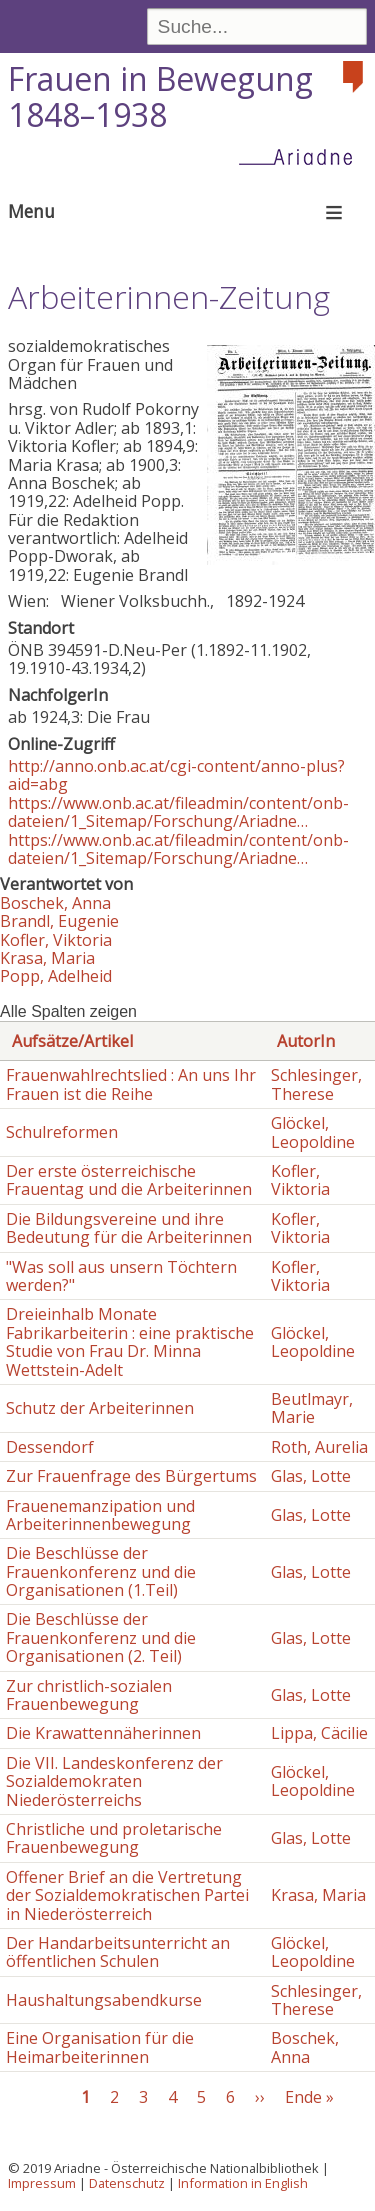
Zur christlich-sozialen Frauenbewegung (89, 1695)
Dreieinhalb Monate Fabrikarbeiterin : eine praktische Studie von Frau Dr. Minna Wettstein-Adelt (130, 1341)
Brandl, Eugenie (59, 921)
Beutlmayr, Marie (312, 1408)
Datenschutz (127, 2183)
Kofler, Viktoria (56, 940)
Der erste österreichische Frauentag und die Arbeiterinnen (129, 1180)
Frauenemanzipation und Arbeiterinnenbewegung (100, 1515)
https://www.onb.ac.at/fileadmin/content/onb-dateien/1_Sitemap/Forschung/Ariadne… (178, 812)
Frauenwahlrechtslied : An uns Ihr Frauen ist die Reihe (131, 1084)
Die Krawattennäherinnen (103, 1733)
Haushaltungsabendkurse (104, 2000)
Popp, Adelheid (56, 976)
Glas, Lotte (311, 1476)
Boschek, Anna (55, 903)
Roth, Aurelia (319, 1447)
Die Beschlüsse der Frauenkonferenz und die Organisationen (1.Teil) (101, 1571)
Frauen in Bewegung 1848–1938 (160, 97)
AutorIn (306, 1041)
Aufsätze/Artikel (72, 1041)
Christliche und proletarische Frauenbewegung (114, 1838)
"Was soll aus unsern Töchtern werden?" (121, 1276)
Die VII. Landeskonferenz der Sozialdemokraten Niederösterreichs (114, 1781)
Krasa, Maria (47, 958)
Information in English (243, 2183)
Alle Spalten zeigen (68, 1011)
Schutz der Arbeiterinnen (100, 1408)
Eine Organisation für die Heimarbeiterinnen (100, 2047)
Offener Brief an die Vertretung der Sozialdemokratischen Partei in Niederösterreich (127, 1895)
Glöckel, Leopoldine (313, 1132)
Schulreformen (62, 1132)
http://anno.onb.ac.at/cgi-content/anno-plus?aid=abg (176, 775)
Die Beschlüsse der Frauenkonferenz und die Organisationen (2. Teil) (101, 1637)
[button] (291, 559)
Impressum (42, 2183)
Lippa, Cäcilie (319, 1733)
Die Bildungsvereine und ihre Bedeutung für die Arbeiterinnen (129, 1228)
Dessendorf (50, 1447)
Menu (31, 211)
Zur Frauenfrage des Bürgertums (131, 1476)
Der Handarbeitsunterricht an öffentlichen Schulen (118, 1952)
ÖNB (26, 650)
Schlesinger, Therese (316, 1084)
